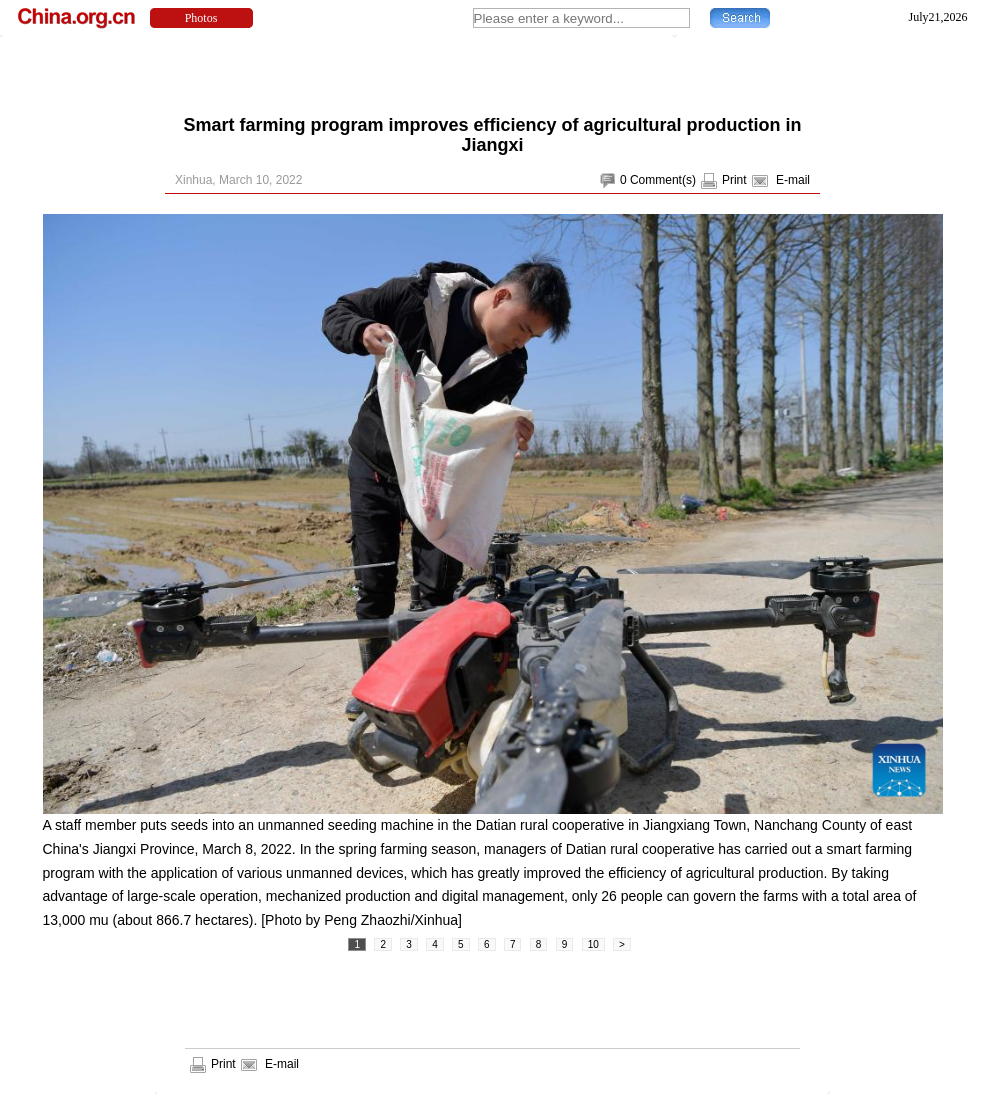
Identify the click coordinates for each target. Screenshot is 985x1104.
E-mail (793, 180)
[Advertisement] (493, 70)
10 (593, 944)
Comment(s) (663, 180)
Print (734, 180)
